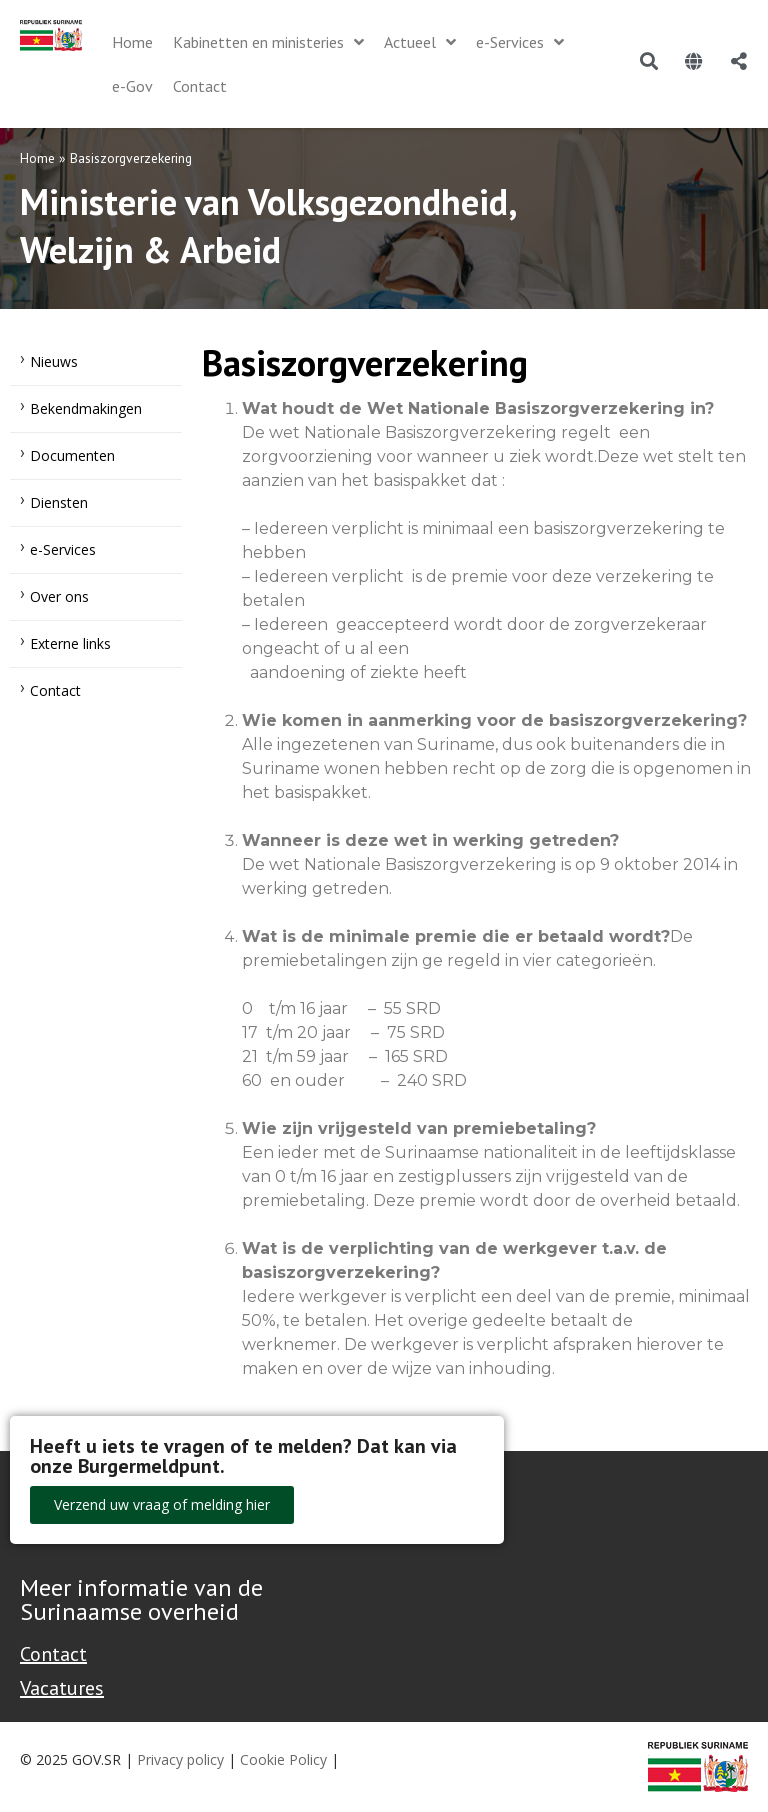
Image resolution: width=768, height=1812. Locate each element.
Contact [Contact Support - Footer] (53, 1654)
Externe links (70, 643)
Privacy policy (180, 1759)
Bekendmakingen (86, 408)
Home (37, 158)
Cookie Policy (283, 1759)
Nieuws (54, 361)
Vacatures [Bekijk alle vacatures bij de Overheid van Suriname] (62, 1688)
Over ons (59, 596)
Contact (55, 690)
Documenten (72, 455)
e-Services (63, 549)
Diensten (59, 502)
